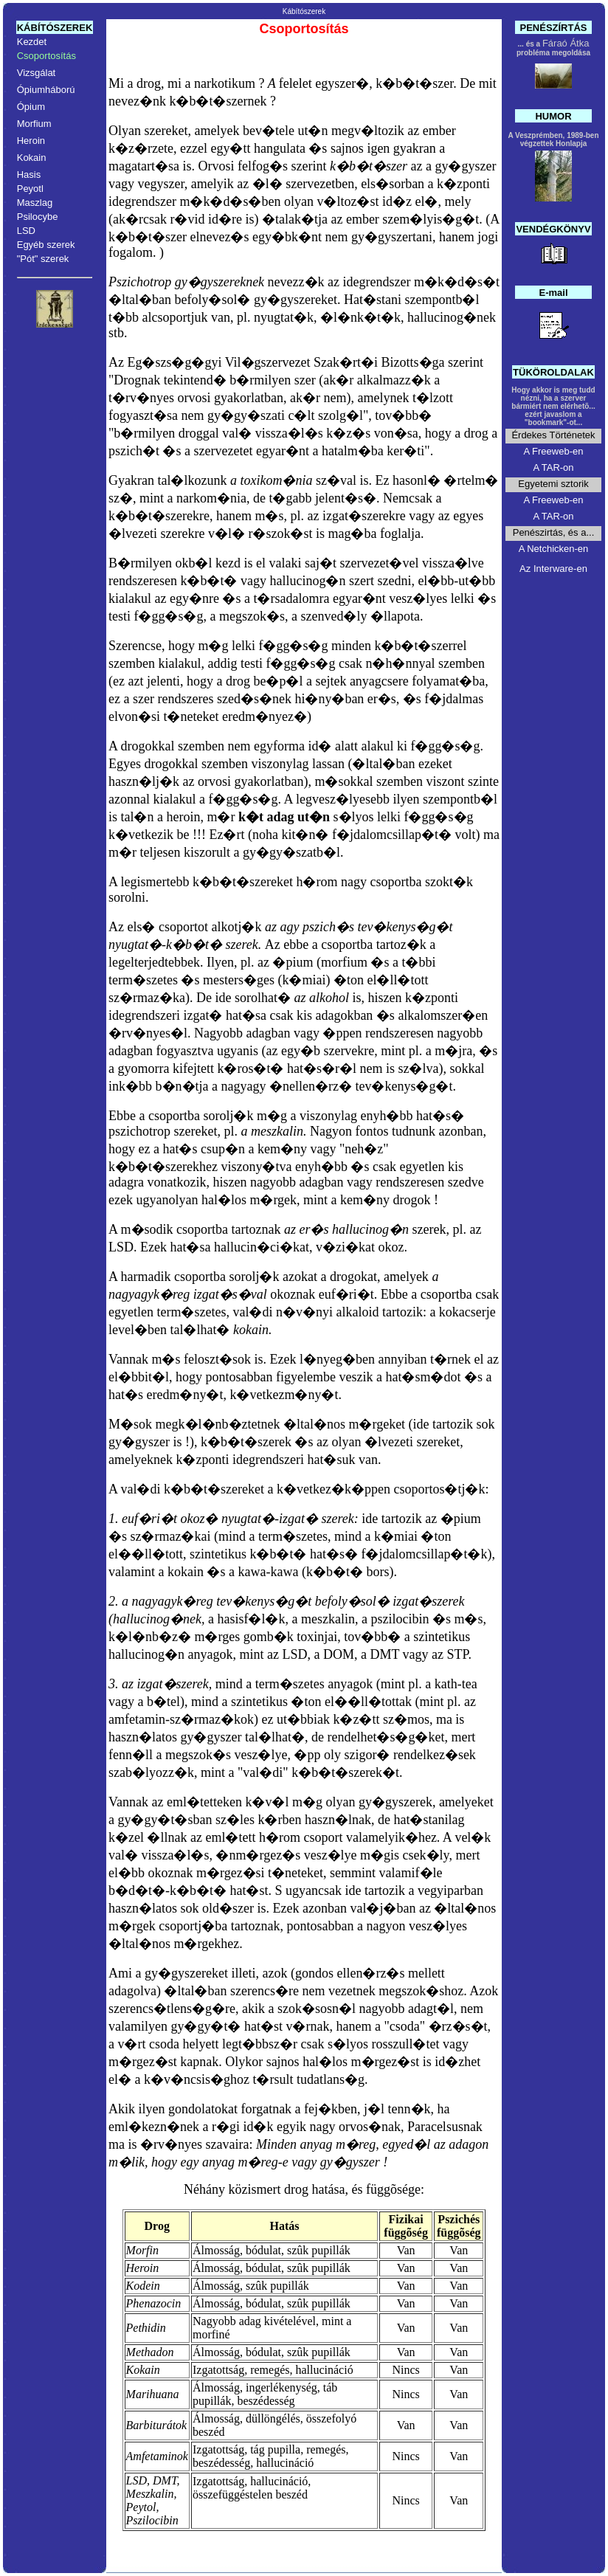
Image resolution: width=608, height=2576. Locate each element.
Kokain (31, 157)
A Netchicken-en (554, 548)
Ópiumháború (46, 89)
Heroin (31, 140)
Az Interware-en (553, 568)
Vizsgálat (36, 72)
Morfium (34, 123)
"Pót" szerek (43, 258)
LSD (26, 230)
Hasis (29, 174)
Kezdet (31, 41)
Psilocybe (37, 216)
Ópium (31, 106)
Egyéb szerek (46, 244)
